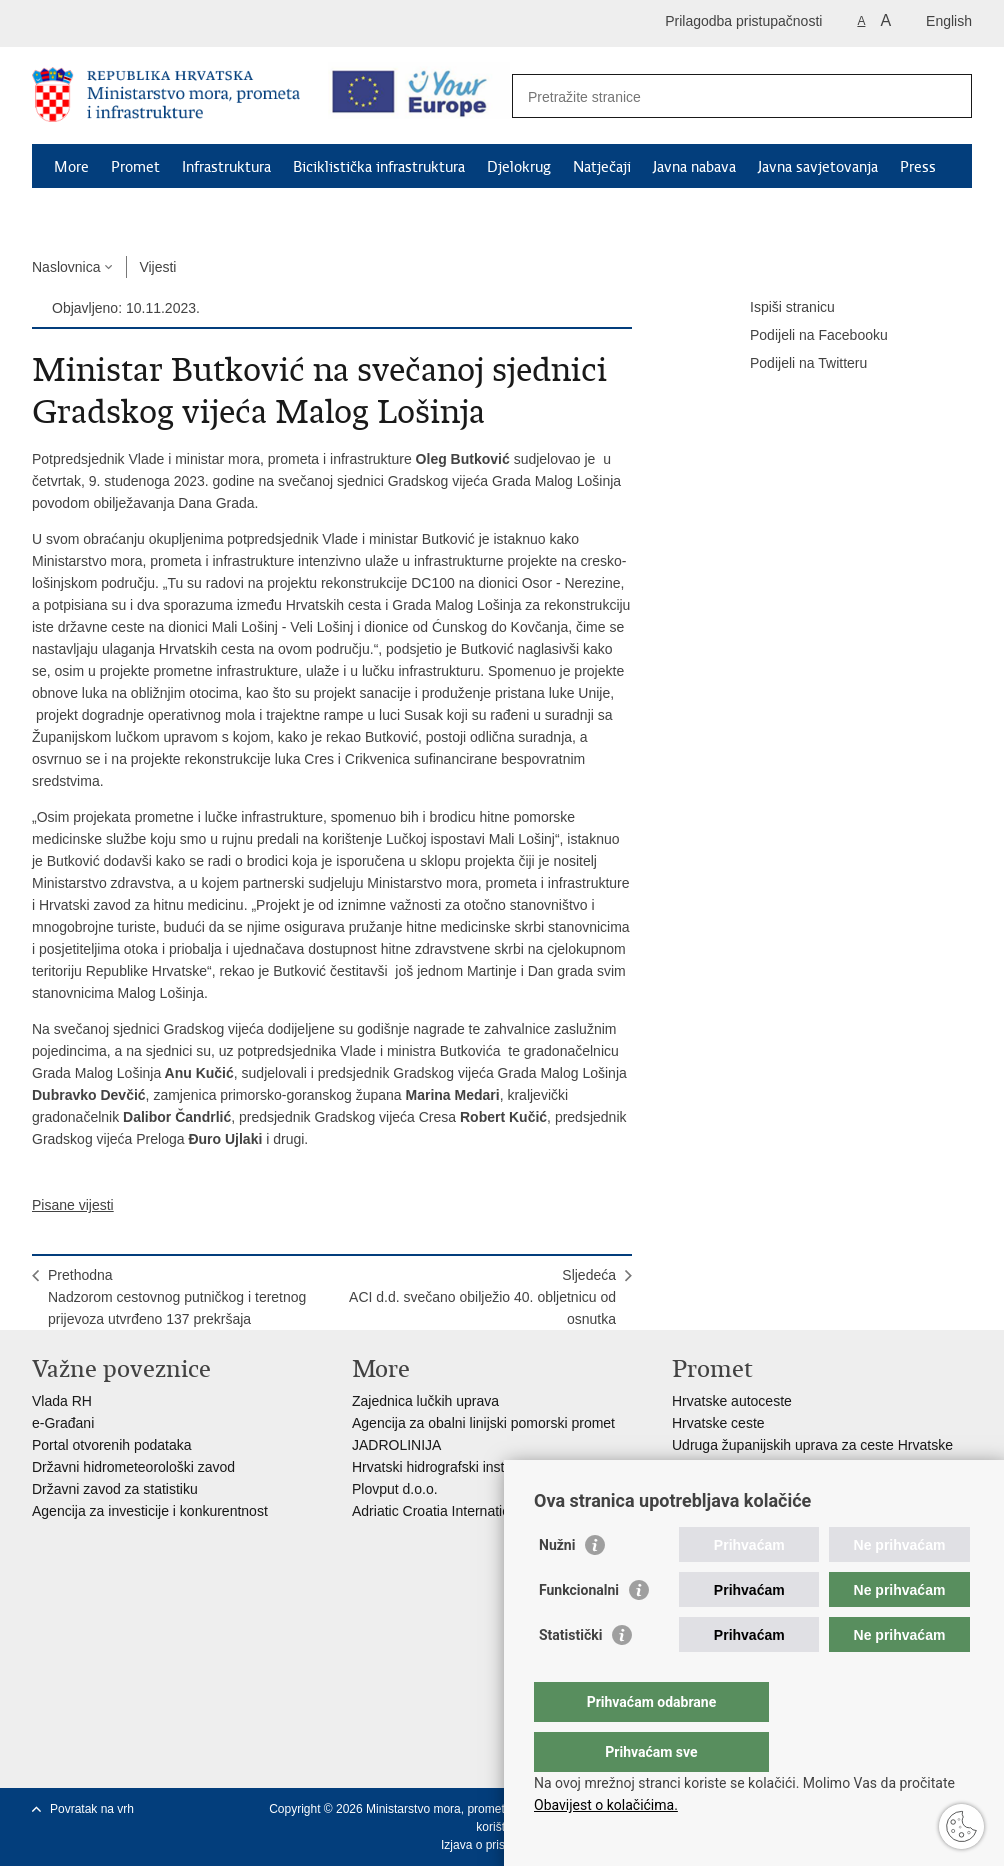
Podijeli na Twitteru (794, 364)
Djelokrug (519, 167)
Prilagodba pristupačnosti (743, 21)
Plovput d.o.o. (395, 1489)
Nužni (557, 1585)
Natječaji (602, 167)
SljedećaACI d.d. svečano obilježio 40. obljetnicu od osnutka (482, 1297)
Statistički (570, 1675)
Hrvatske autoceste (732, 1401)
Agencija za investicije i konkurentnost (150, 1511)
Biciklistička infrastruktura (379, 167)
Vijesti (157, 267)
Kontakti (82, 213)
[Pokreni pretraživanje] (949, 96)
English (949, 21)
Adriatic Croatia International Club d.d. (470, 1511)
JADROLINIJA (396, 1445)
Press (918, 167)
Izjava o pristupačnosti (500, 1845)
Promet (135, 167)
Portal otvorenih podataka (112, 1445)
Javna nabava (694, 167)
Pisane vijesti (73, 1205)
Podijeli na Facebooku (805, 336)
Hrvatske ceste (718, 1423)
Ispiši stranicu (778, 308)
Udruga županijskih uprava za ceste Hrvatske (812, 1445)
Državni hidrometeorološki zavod (133, 1467)
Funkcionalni (579, 1630)
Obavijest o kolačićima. (606, 1805)
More (71, 167)
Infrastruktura (226, 167)
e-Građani (63, 1423)
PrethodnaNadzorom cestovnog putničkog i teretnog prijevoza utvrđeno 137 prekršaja (177, 1297)
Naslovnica (66, 267)
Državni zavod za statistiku (115, 1489)
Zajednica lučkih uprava (425, 1401)
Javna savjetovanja (818, 167)
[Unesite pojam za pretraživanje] (720, 96)
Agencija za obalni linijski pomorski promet (483, 1423)
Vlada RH (62, 1401)
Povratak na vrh (92, 1809)
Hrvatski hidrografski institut (437, 1467)
